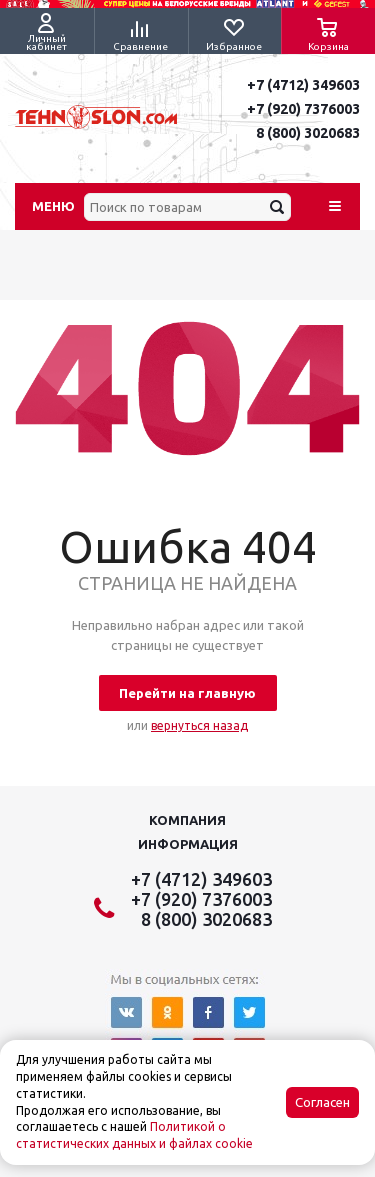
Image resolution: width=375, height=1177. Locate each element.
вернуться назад (199, 725)
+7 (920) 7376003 (303, 109)
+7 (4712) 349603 (303, 85)
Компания (187, 820)
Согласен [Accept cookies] (322, 1102)
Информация (188, 844)
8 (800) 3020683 (308, 133)
